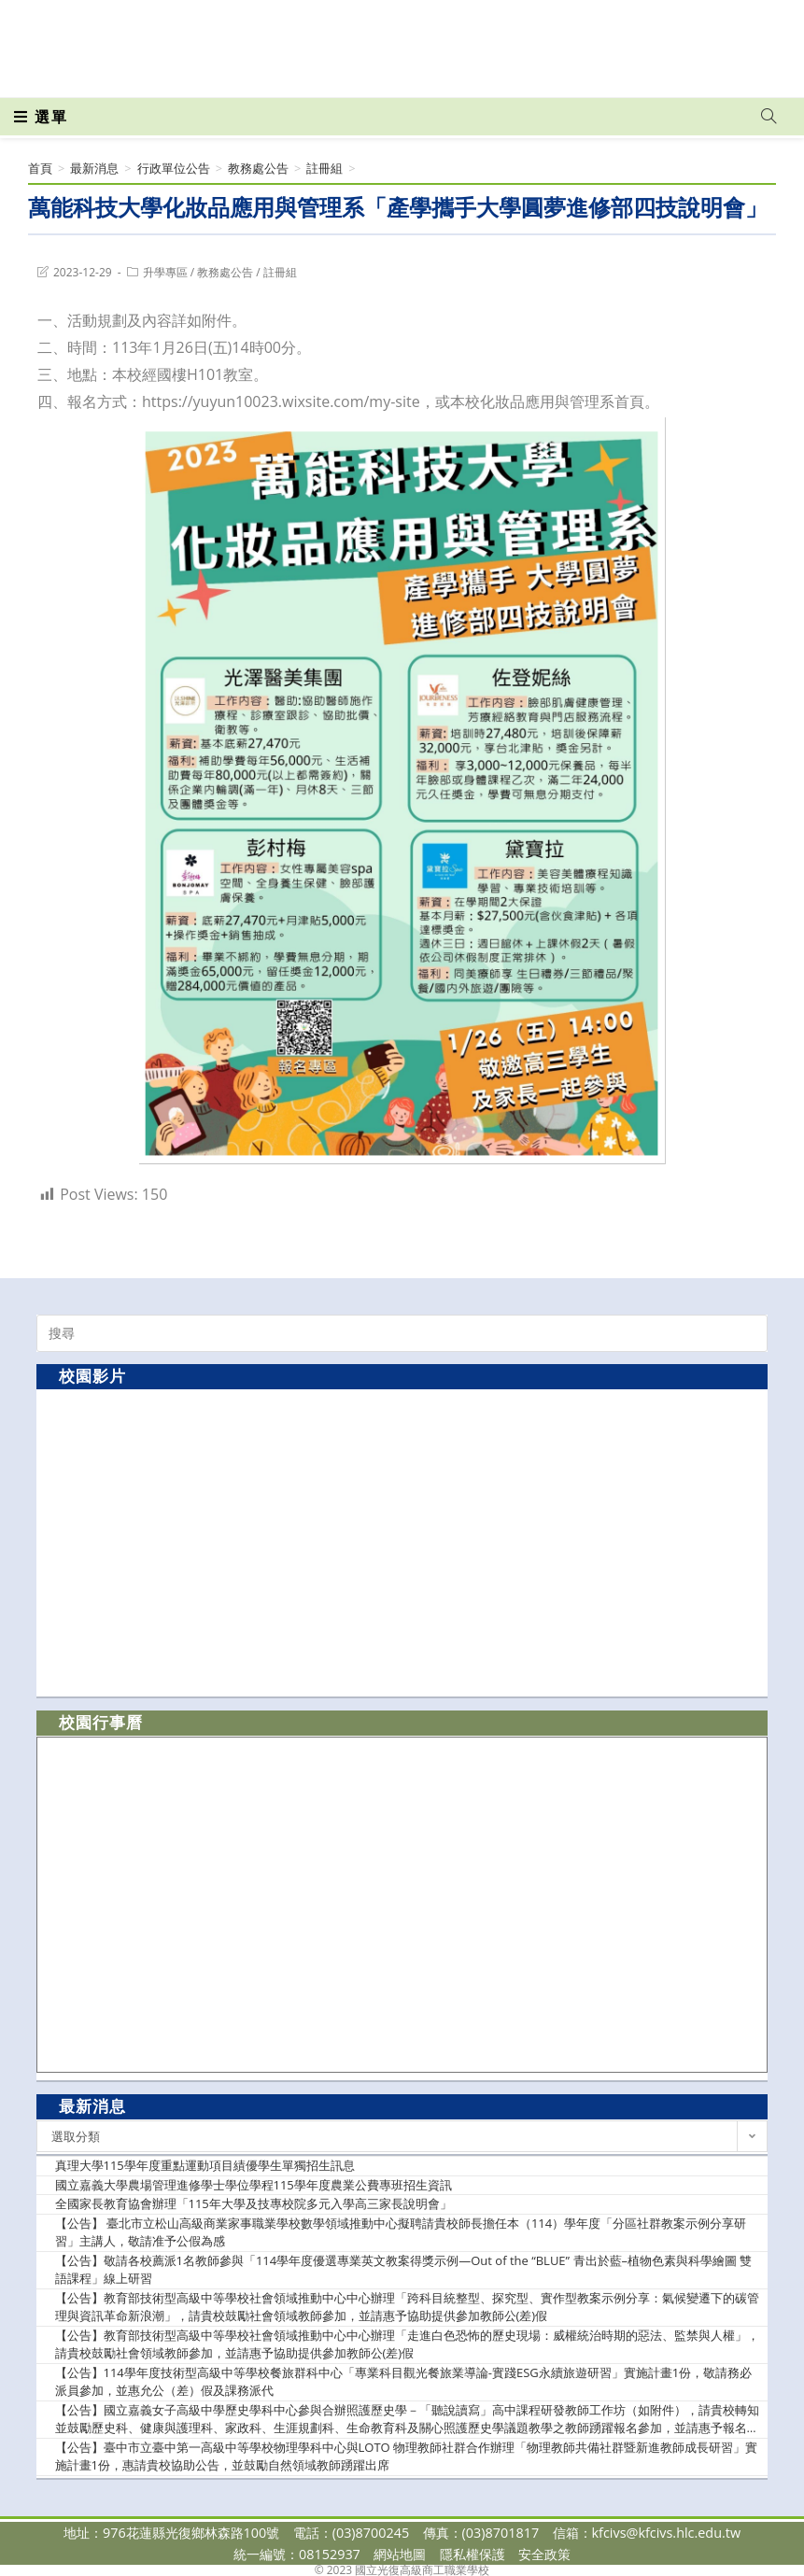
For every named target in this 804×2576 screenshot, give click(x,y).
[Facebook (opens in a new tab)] (662, 39)
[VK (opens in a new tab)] (744, 39)
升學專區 (165, 272)
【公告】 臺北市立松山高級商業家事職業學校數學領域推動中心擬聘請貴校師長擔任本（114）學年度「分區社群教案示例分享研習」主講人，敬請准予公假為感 (401, 2232)
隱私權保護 (472, 2554)
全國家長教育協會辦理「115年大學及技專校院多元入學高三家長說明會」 (253, 2203)
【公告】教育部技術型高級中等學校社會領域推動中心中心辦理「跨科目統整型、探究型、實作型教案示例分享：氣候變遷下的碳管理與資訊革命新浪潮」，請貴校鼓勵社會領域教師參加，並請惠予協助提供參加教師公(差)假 (407, 2307)
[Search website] (768, 117)
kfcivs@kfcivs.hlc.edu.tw (666, 2532)
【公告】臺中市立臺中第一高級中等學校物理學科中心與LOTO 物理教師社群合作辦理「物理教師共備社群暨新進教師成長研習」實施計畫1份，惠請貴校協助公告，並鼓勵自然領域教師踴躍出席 (406, 2456)
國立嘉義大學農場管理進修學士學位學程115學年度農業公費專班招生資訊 (253, 2184)
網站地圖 (400, 2554)
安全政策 (544, 2554)
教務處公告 (225, 272)
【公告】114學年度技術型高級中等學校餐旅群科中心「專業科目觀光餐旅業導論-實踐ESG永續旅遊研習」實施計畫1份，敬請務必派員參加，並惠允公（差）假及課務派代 (404, 2382)
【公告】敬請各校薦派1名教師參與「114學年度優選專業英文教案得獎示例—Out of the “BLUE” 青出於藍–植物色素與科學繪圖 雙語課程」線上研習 (404, 2269)
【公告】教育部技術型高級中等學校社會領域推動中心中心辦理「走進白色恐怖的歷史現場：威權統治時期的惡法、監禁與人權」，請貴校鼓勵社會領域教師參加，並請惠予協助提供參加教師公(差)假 (407, 2344)
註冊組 (280, 272)
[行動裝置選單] (41, 116)
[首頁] (40, 168)
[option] (402, 1542)
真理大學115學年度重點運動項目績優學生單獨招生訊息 (205, 2165)
